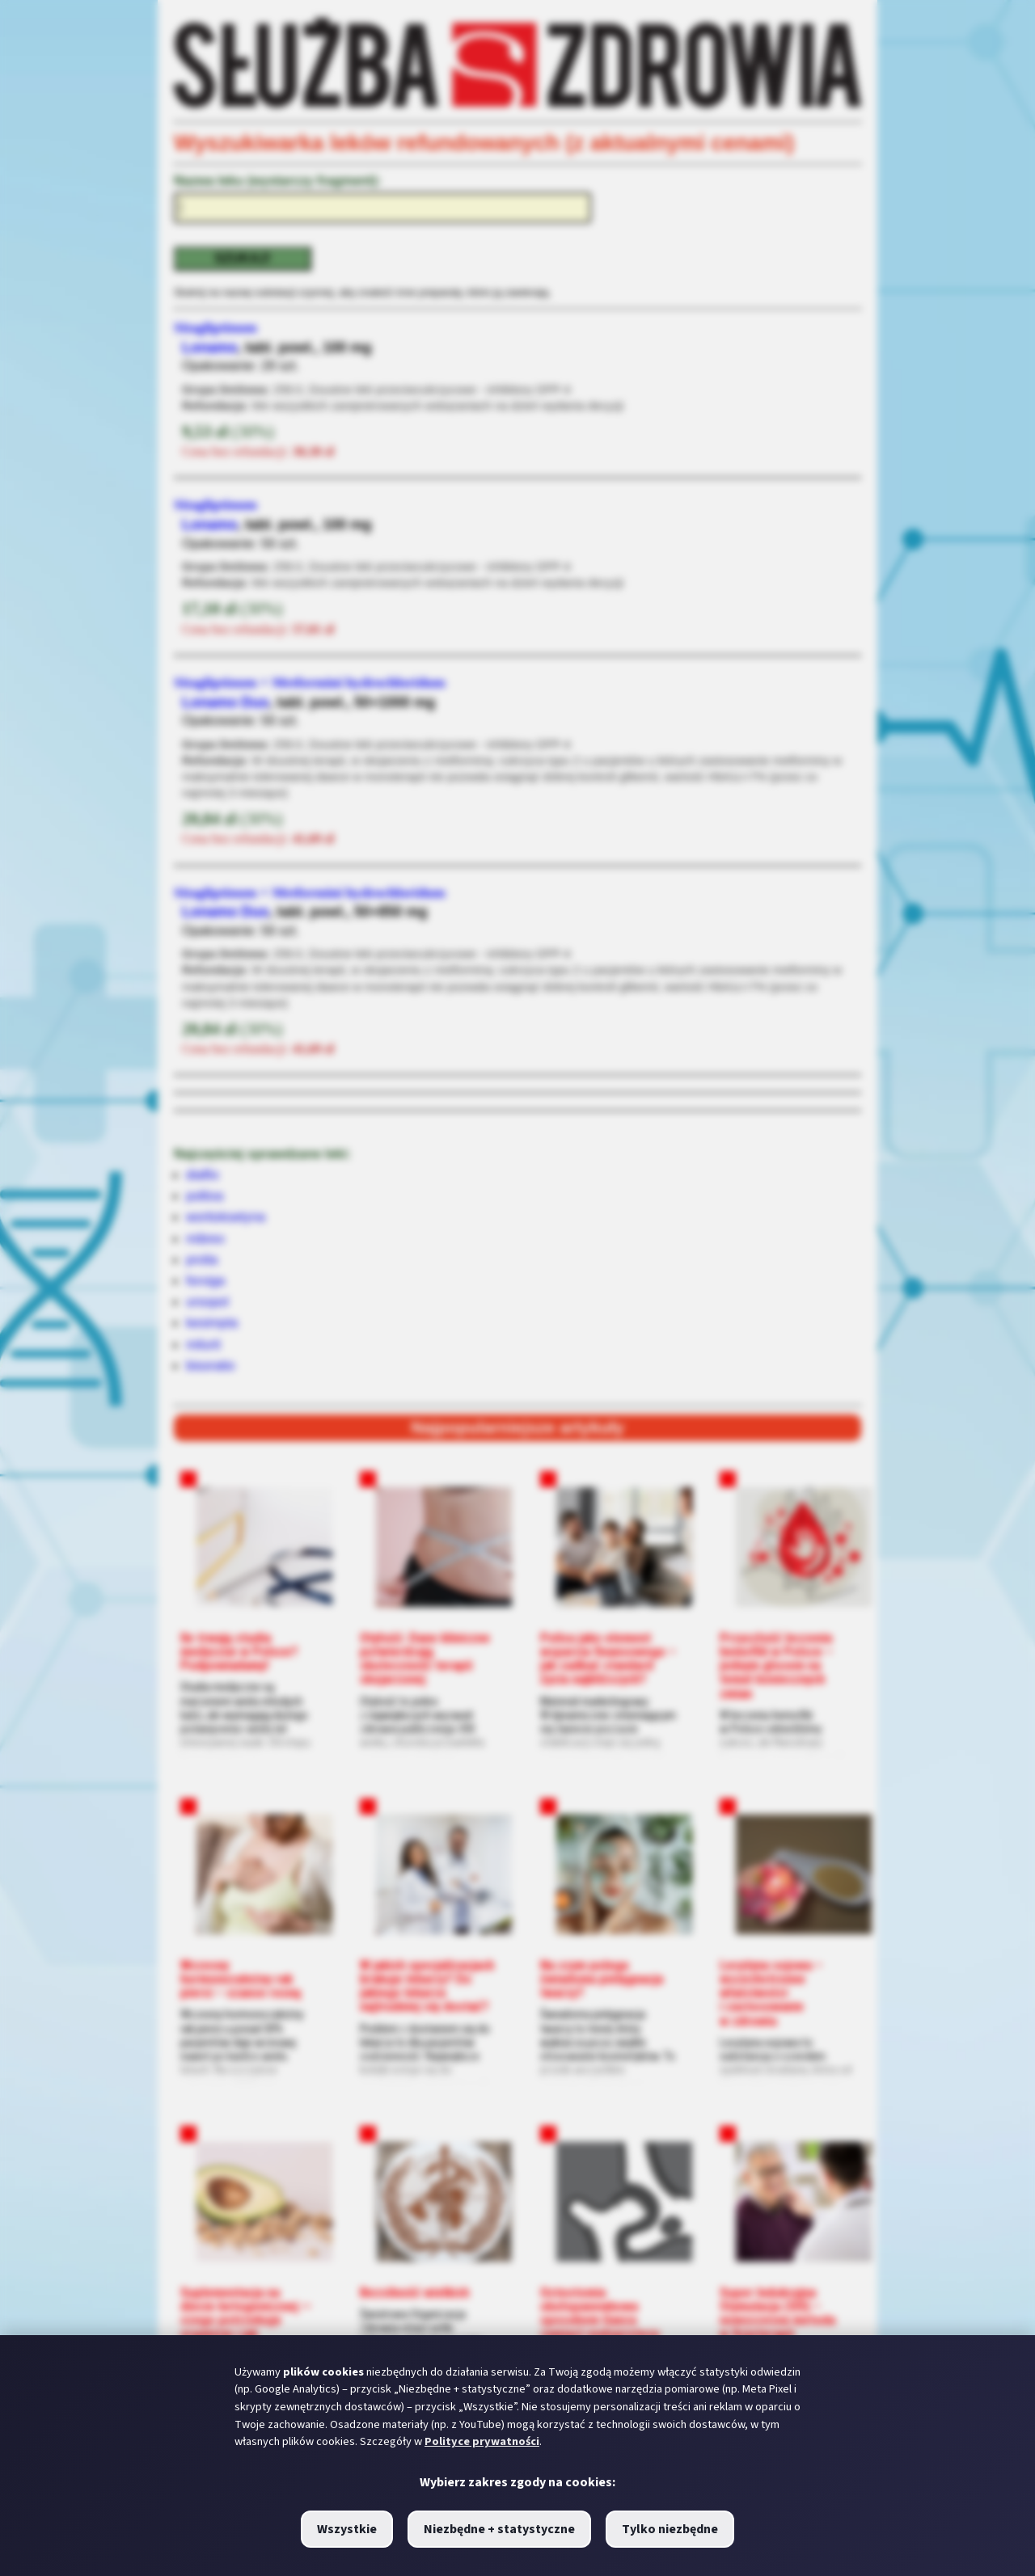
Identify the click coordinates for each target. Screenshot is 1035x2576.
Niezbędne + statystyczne (499, 2529)
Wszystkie (347, 2529)
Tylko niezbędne (670, 2529)
